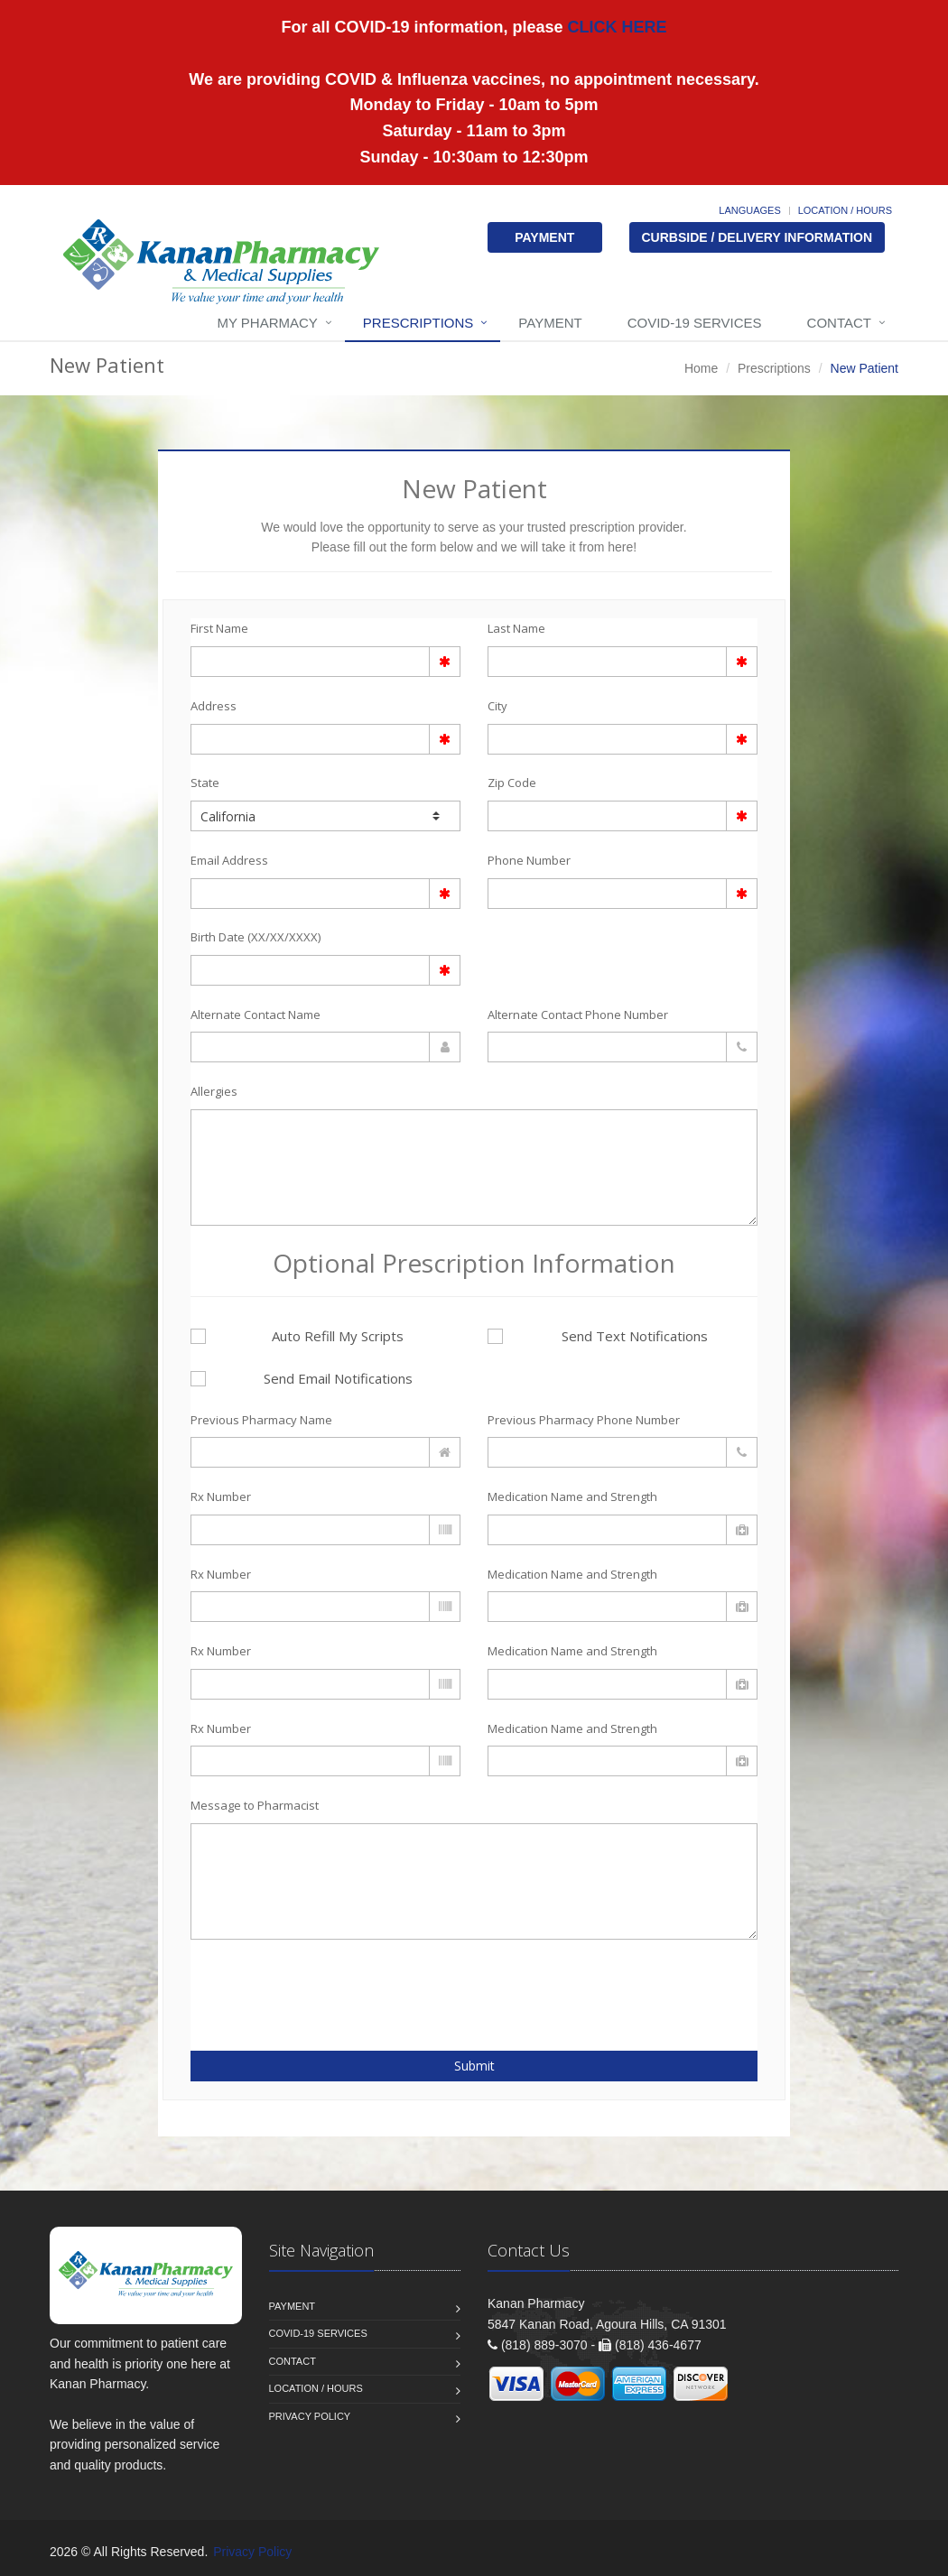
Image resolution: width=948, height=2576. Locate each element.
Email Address (229, 860)
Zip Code (512, 782)
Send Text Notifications (598, 1336)
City (497, 706)
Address (214, 706)
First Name (219, 628)
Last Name (516, 628)
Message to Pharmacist (255, 1805)
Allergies (214, 1091)
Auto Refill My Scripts (297, 1336)
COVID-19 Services (694, 322)
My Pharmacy (267, 322)
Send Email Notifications (302, 1378)
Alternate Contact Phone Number (578, 1014)
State (205, 782)
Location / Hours (845, 210)
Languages (749, 210)
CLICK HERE (615, 27)
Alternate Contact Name (256, 1014)
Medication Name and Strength (572, 1496)
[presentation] (296, 1985)
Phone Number (529, 860)
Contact (839, 322)
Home (701, 368)
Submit (474, 2065)
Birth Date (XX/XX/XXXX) (256, 937)
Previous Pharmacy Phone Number (584, 1420)
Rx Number (221, 1496)
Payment (549, 322)
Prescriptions (418, 322)
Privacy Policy (310, 2416)
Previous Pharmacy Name (261, 1420)
